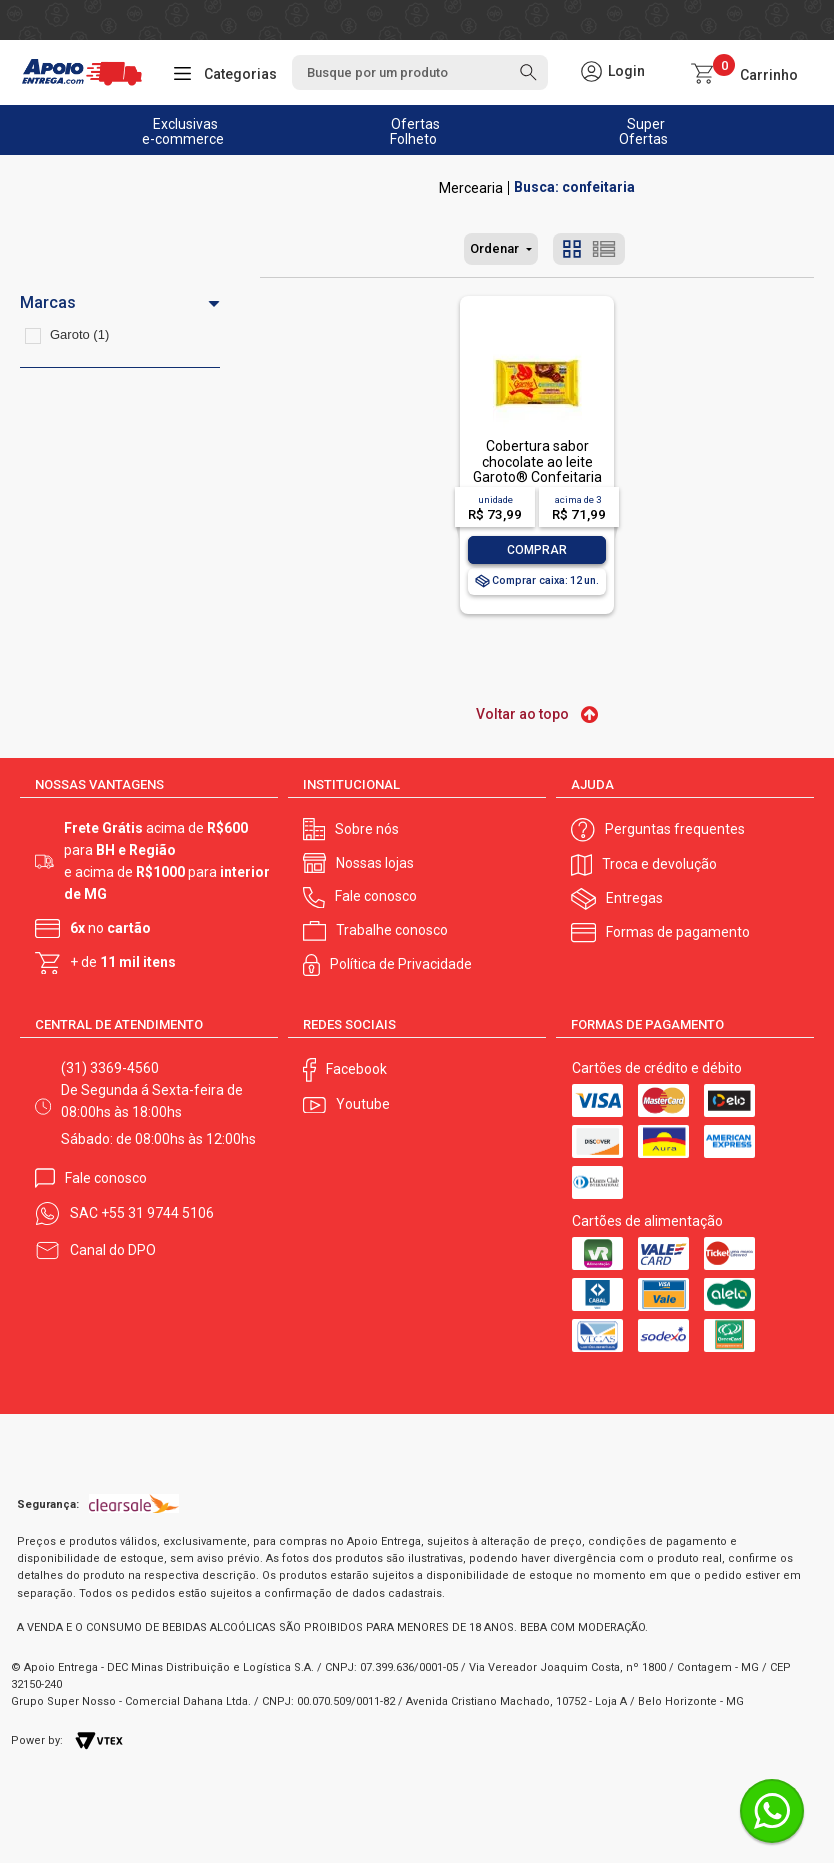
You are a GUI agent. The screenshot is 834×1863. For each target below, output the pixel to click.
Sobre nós (367, 829)
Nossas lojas (375, 863)
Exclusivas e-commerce (183, 131)
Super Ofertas (643, 131)
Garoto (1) (79, 334)
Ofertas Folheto (415, 131)
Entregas (634, 898)
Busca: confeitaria (574, 187)
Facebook (356, 1069)
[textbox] (420, 72)
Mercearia (471, 188)
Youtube (363, 1104)
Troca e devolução (659, 864)
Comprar (537, 550)
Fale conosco (376, 896)
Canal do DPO (113, 1250)
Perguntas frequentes (675, 829)
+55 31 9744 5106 (157, 1213)
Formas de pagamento (678, 932)
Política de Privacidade (401, 964)
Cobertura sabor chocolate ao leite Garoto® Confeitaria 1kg (537, 469)
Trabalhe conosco (392, 930)
